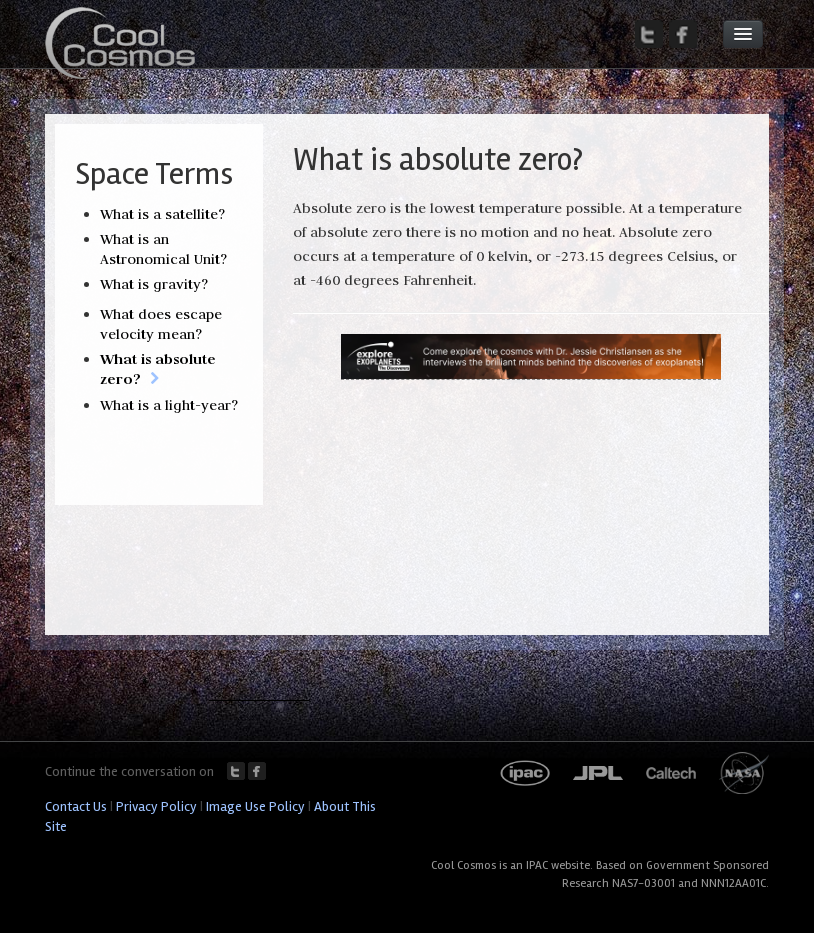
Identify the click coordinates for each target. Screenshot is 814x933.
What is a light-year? (169, 405)
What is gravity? (154, 284)
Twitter (236, 771)
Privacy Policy (156, 806)
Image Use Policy (255, 806)
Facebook (257, 771)
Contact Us (76, 806)
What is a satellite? (162, 214)
